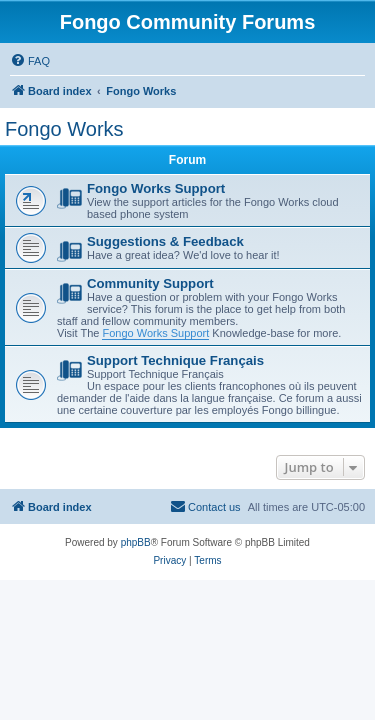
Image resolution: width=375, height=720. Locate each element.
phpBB (136, 542)
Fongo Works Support (156, 188)
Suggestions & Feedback (165, 241)
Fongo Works (64, 129)
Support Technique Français (175, 360)
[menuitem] (30, 61)
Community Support (150, 283)
